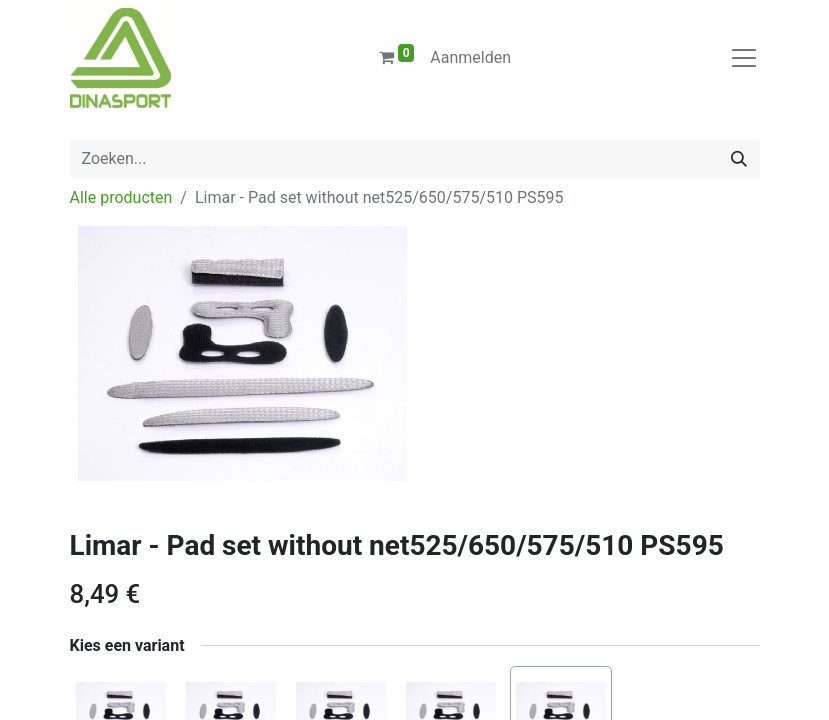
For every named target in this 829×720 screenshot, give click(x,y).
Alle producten (121, 197)
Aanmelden (470, 57)
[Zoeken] (739, 159)
